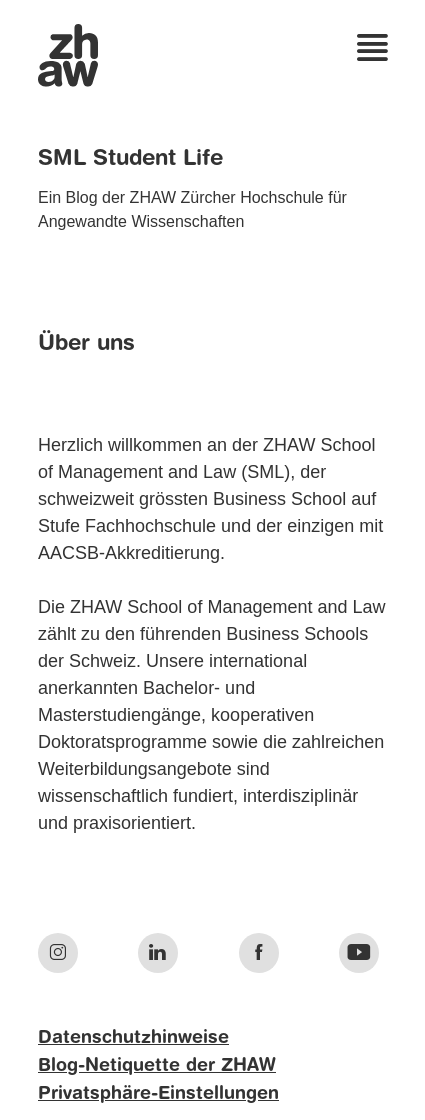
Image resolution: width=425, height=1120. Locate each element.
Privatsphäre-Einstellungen (158, 1094)
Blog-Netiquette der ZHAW (157, 1066)
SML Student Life (130, 159)
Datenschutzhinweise (133, 1038)
